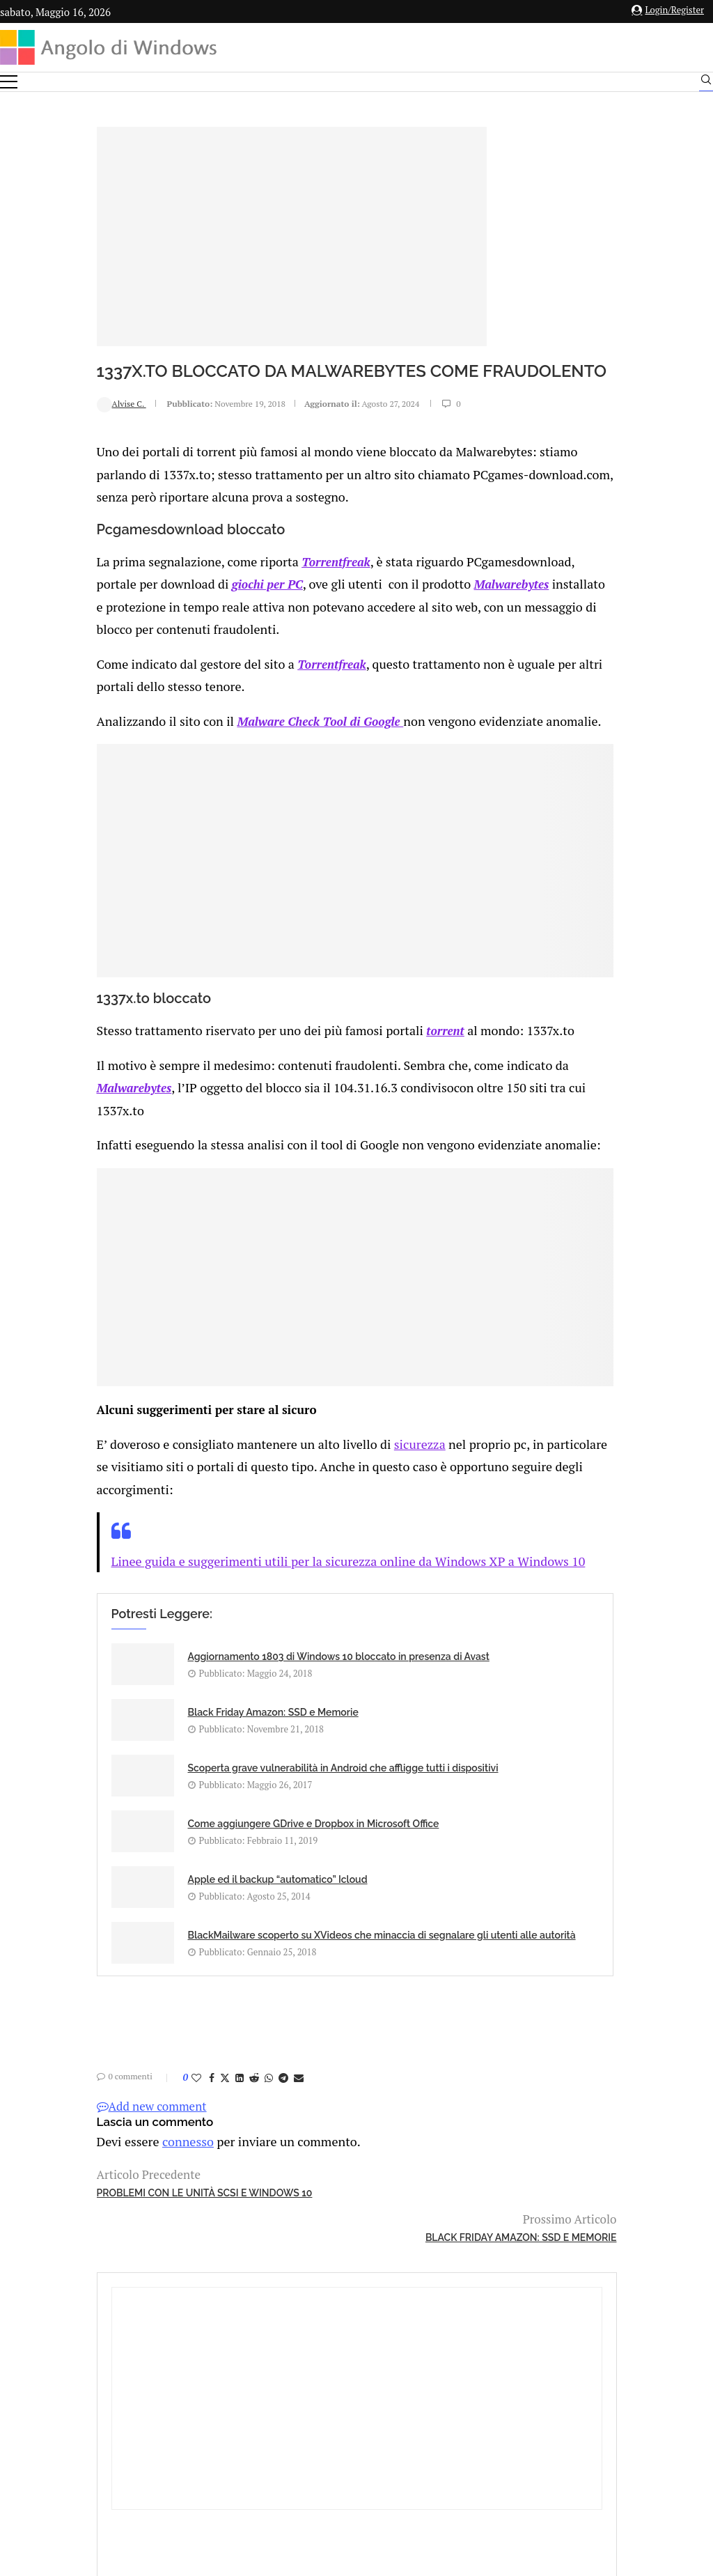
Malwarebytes (405, 599)
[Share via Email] (209, 1992)
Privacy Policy (319, 2422)
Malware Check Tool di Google (223, 730)
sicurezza (312, 1450)
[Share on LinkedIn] (150, 1992)
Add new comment (62, 2020)
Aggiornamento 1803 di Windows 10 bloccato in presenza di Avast (153, 1669)
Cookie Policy (394, 2422)
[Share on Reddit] (164, 1992)
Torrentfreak (235, 579)
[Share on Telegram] (193, 1992)
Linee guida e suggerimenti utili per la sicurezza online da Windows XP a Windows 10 (245, 1563)
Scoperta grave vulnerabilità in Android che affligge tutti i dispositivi (163, 1746)
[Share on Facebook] (122, 1992)
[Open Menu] (8, 82)
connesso (93, 2055)
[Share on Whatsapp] (179, 1992)
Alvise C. (31, 426)
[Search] (706, 83)
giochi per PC (170, 599)
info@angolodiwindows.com (382, 2350)
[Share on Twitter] (135, 1992)
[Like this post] (106, 1992)
